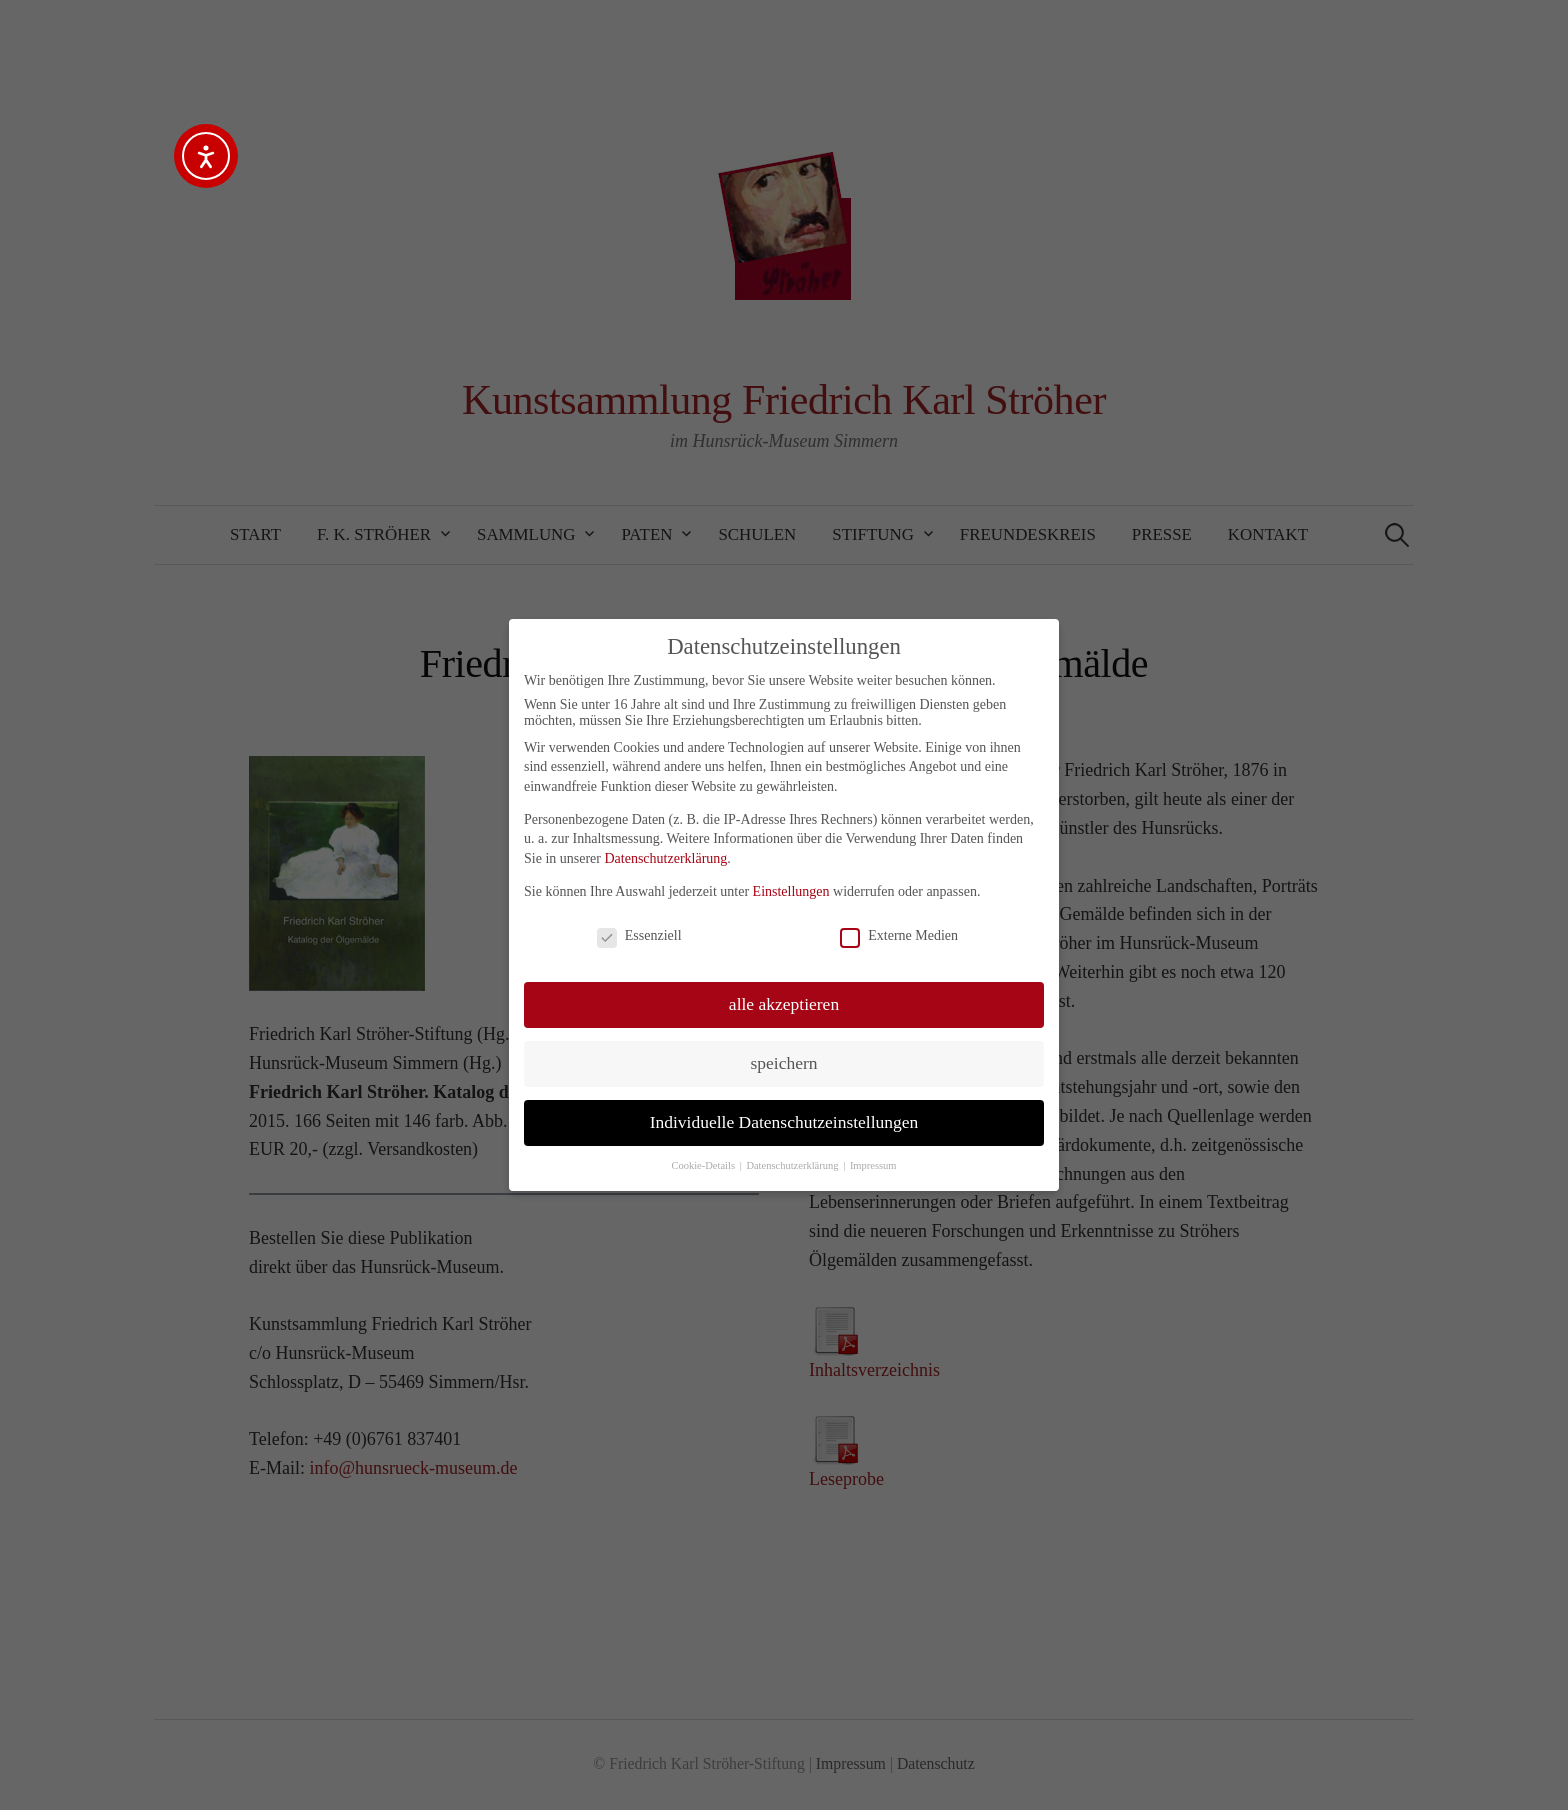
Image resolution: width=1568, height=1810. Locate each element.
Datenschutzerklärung (665, 858)
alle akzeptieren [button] (784, 1004)
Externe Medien (899, 936)
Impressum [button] (873, 1165)
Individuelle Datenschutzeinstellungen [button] (784, 1122)
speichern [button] (783, 1063)
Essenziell (639, 936)
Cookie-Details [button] (704, 1165)
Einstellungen (791, 891)
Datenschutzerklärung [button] (793, 1165)
